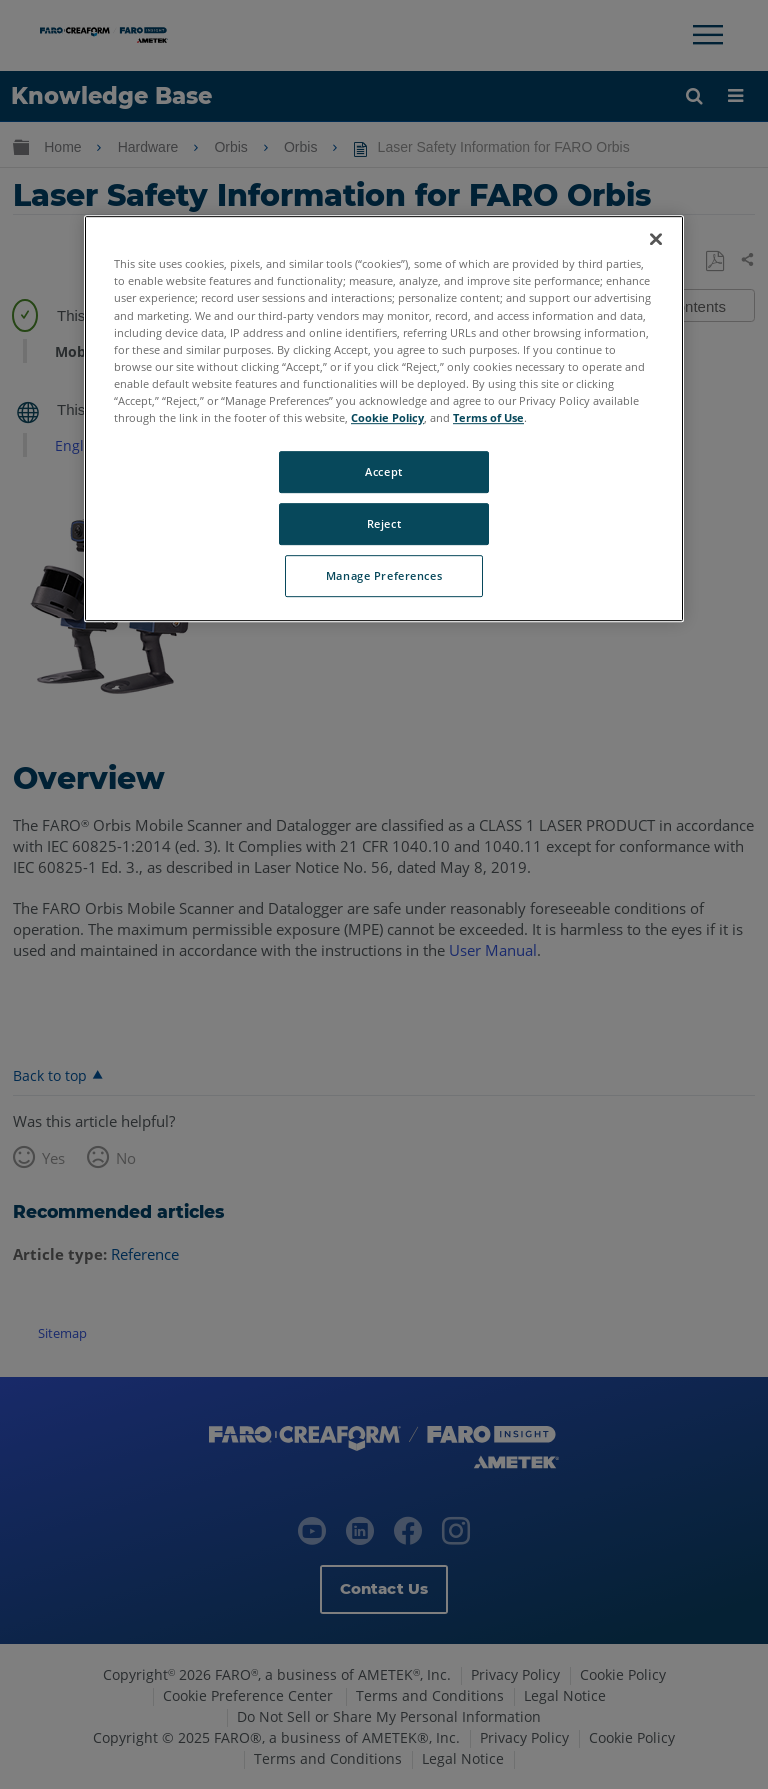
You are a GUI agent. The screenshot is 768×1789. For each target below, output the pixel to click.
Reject (384, 523)
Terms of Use (488, 417)
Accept (383, 471)
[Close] (656, 240)
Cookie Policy (387, 417)
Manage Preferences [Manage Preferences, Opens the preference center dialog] (384, 575)
